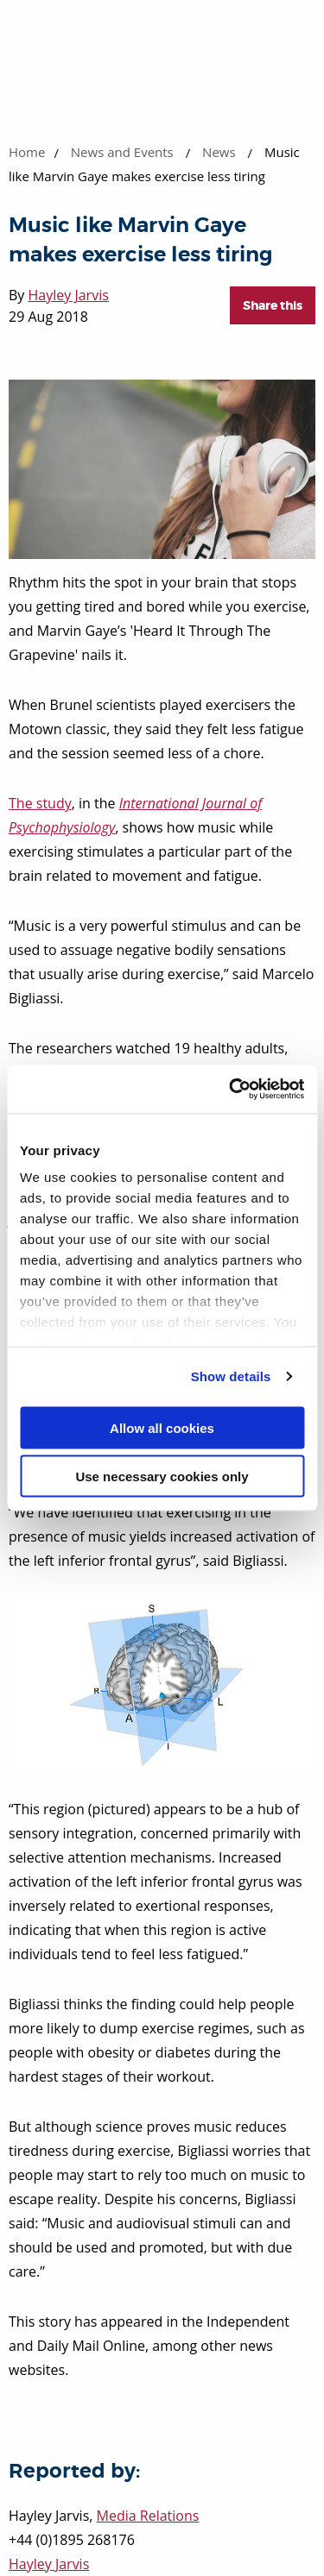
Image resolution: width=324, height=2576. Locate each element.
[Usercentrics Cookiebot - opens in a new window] (230, 1089)
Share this (272, 305)
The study (40, 803)
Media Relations (148, 2515)
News (219, 151)
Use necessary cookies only (161, 1476)
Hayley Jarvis (69, 295)
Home (27, 151)
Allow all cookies (162, 1427)
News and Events (122, 151)
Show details (231, 1376)
